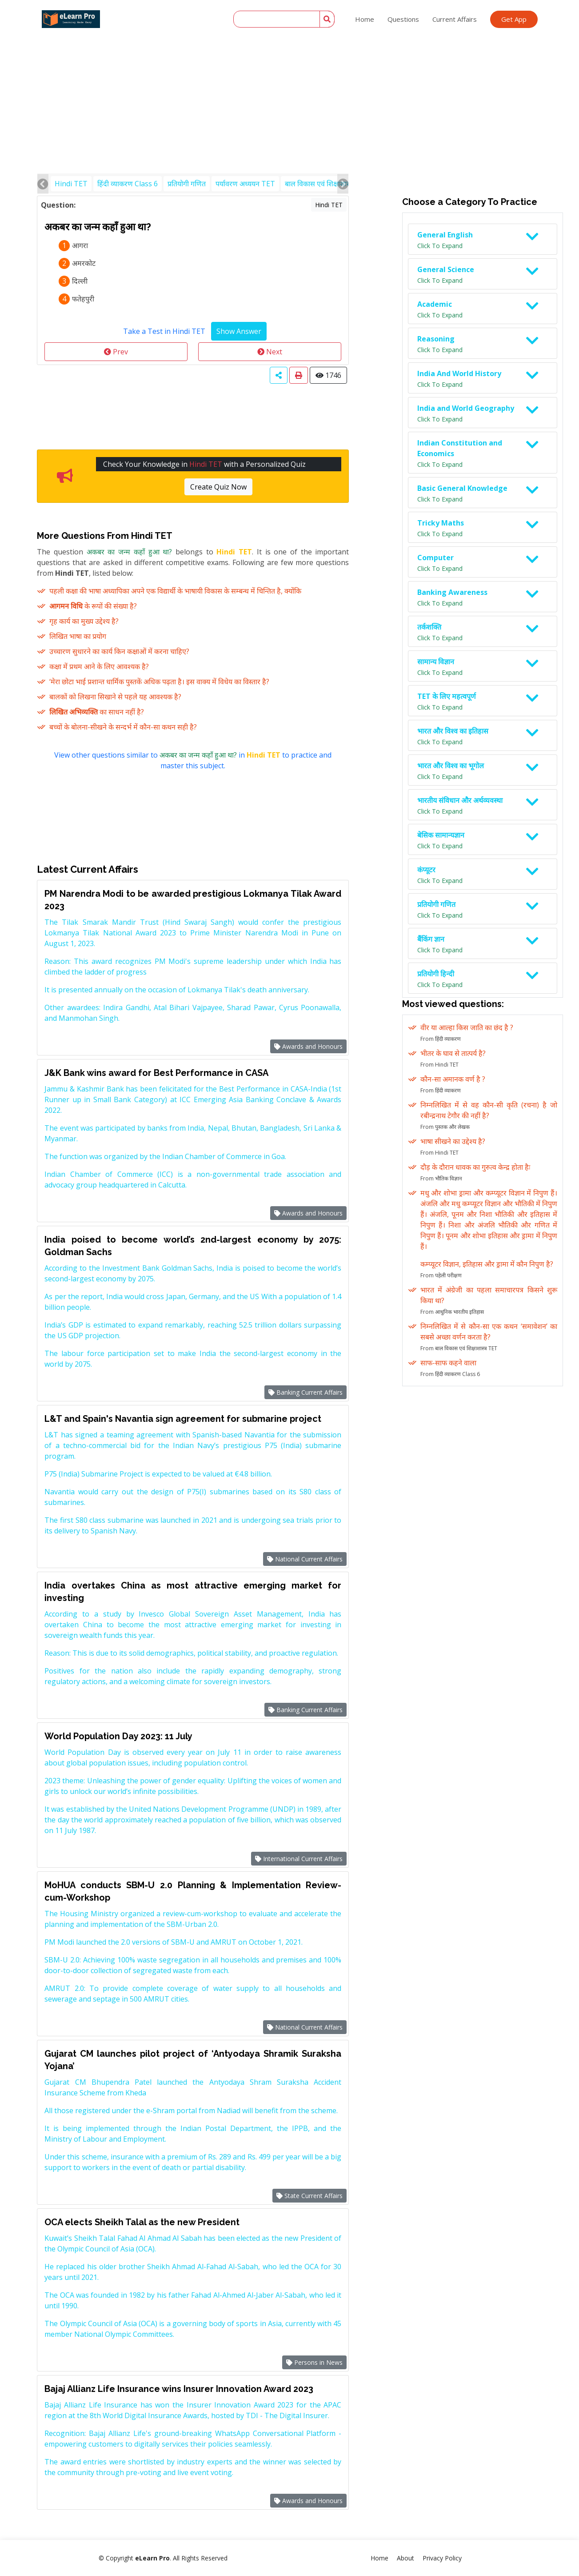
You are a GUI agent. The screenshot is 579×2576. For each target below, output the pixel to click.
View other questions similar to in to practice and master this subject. (192, 760)
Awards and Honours (308, 1046)
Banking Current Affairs (305, 1392)
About (405, 2558)
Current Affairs (454, 19)
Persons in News (314, 2362)
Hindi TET (71, 184)
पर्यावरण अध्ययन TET (245, 184)
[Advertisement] (289, 66)
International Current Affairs (299, 1858)
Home (364, 19)
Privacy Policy (442, 2558)
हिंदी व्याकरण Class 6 (127, 184)
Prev (116, 352)
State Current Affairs (309, 2195)
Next (269, 352)
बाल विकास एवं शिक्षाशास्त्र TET (327, 184)
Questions (403, 19)
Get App (514, 19)
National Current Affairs (305, 1559)
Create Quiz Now (218, 487)
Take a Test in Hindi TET (164, 331)
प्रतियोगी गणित (187, 184)
